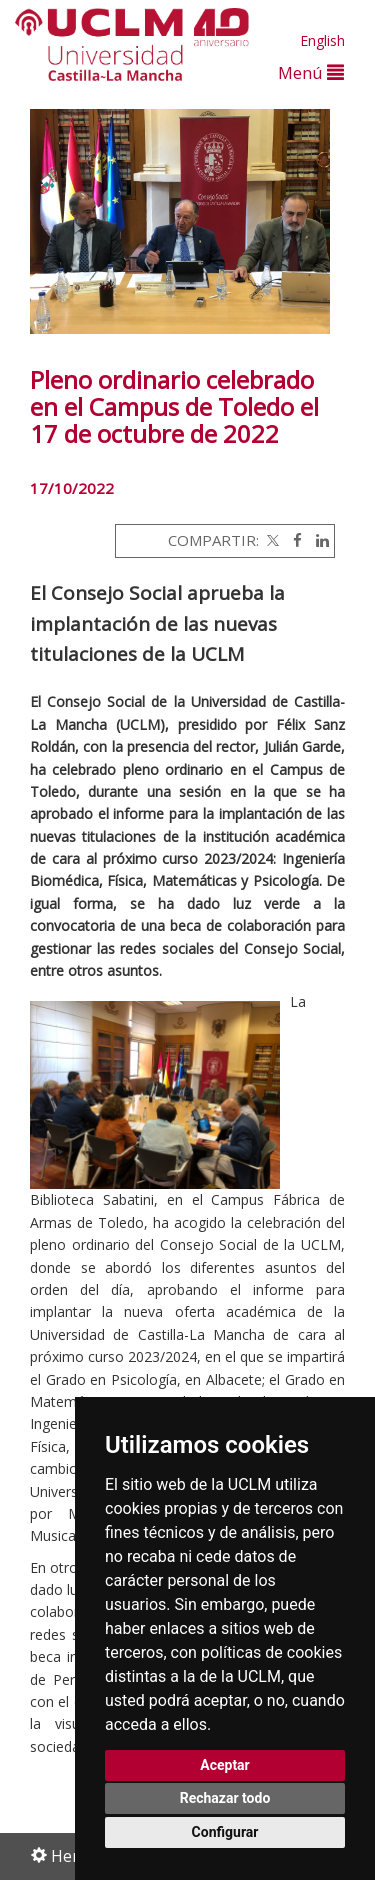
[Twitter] (271, 540)
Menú (311, 72)
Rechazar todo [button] (225, 1798)
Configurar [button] (225, 1832)
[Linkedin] (317, 540)
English (322, 40)
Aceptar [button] (225, 1765)
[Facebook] (292, 540)
